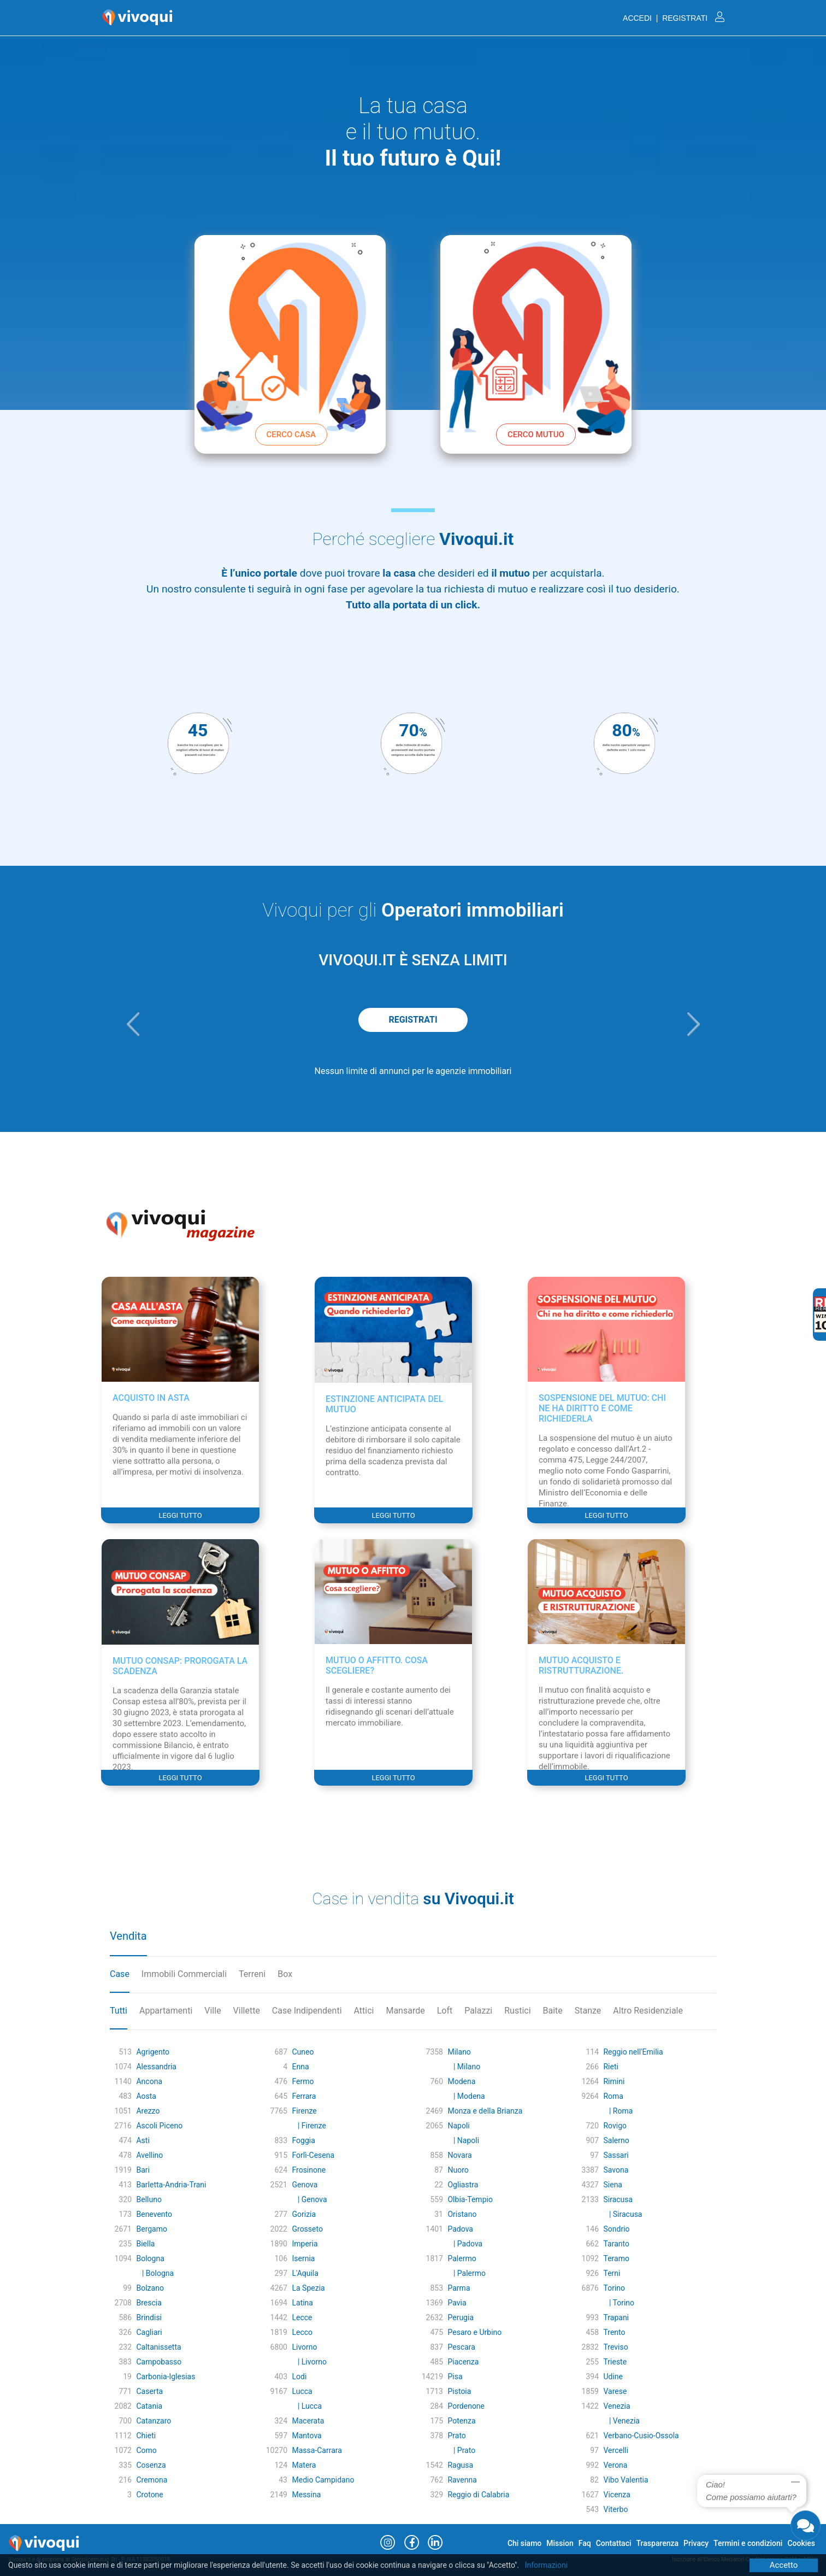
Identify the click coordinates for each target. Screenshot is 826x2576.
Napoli (458, 2125)
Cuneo (303, 2051)
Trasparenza (657, 2543)
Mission (560, 2543)
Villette (246, 2010)
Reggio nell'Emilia (633, 2051)
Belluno (148, 2199)
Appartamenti (165, 2010)
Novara (459, 2155)
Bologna (150, 2258)
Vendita (128, 1936)
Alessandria (156, 2066)
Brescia (148, 2302)
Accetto (784, 2565)
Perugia (460, 2317)
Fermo (303, 2081)
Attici (364, 2010)
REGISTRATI (412, 1019)
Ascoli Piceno (159, 2125)
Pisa (454, 2376)
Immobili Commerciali (184, 1974)
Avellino (149, 2155)
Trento (614, 2332)
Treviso (615, 2347)
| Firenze (309, 2125)
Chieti (146, 2435)
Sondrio (616, 2229)
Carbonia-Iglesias (165, 2376)
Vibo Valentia (625, 2479)
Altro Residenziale (648, 2010)
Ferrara (304, 2096)
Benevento (154, 2214)
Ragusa (460, 2465)
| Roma (618, 2110)
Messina (306, 2494)
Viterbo (615, 2509)
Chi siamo (524, 2543)
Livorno (304, 2347)
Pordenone (466, 2406)
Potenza (461, 2420)
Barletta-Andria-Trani (171, 2184)
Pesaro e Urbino (474, 2332)
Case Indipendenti (307, 2010)
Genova (304, 2184)
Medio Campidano (323, 2479)
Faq (585, 2543)
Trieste (615, 2361)
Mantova (306, 2435)
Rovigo (615, 2125)
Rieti (610, 2066)
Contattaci (614, 2543)
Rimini (613, 2081)
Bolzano (149, 2288)
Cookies (801, 2543)
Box (285, 1974)
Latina (302, 2302)
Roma (613, 2096)
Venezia (616, 2406)
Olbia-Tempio (469, 2199)
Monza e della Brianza (484, 2110)
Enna (300, 2066)
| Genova (309, 2199)
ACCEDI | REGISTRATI (673, 18)
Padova (460, 2229)
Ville (212, 2010)
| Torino (618, 2302)
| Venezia (621, 2420)
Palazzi (478, 2010)
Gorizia (304, 2214)
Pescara (461, 2347)
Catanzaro (153, 2420)
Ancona (149, 2081)
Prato (456, 2435)
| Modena (466, 2096)
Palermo (461, 2258)
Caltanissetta (158, 2347)
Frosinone (309, 2170)
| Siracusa (622, 2214)
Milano (458, 2051)
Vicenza (616, 2494)
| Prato (461, 2450)
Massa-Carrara (316, 2450)
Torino (614, 2288)
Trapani (616, 2317)
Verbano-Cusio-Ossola (640, 2435)
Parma (458, 2288)
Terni (611, 2273)
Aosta (146, 2096)
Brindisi (149, 2317)
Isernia (303, 2258)
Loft (445, 2010)
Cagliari (149, 2332)
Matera (304, 2465)
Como (146, 2450)
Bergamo (151, 2229)
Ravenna (461, 2479)
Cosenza (151, 2465)
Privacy (696, 2543)
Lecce (302, 2317)
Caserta (149, 2391)
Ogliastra (462, 2184)
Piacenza (463, 2361)
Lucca (302, 2391)
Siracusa (618, 2199)
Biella (145, 2243)
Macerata (308, 2420)
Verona (615, 2465)
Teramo (616, 2258)
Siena (612, 2184)
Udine (613, 2376)
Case (119, 1974)
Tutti (118, 2010)
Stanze (588, 2010)
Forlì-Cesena (313, 2155)
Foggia (303, 2140)
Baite (553, 2010)
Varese (615, 2391)
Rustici (517, 2010)
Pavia (456, 2302)
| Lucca (307, 2406)
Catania (149, 2406)
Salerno (616, 2140)
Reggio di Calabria (478, 2494)
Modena (461, 2081)
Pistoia (459, 2391)
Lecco (302, 2332)
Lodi (299, 2376)
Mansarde (405, 2010)
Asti (142, 2140)
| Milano (463, 2066)
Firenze (304, 2110)
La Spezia (308, 2288)
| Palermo (466, 2273)
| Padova (464, 2243)
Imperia (304, 2243)
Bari (143, 2170)
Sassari (615, 2155)
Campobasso (158, 2361)
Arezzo (148, 2110)
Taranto (616, 2243)
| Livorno (309, 2361)
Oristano (461, 2214)
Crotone (149, 2494)
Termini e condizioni (747, 2543)
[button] (133, 1024)
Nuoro (457, 2170)
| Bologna (155, 2273)
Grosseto (307, 2229)
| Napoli (463, 2140)
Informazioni (546, 2565)
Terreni (252, 1974)
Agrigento (152, 2051)
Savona (615, 2170)
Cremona (151, 2479)
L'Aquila (305, 2273)
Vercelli (615, 2450)
